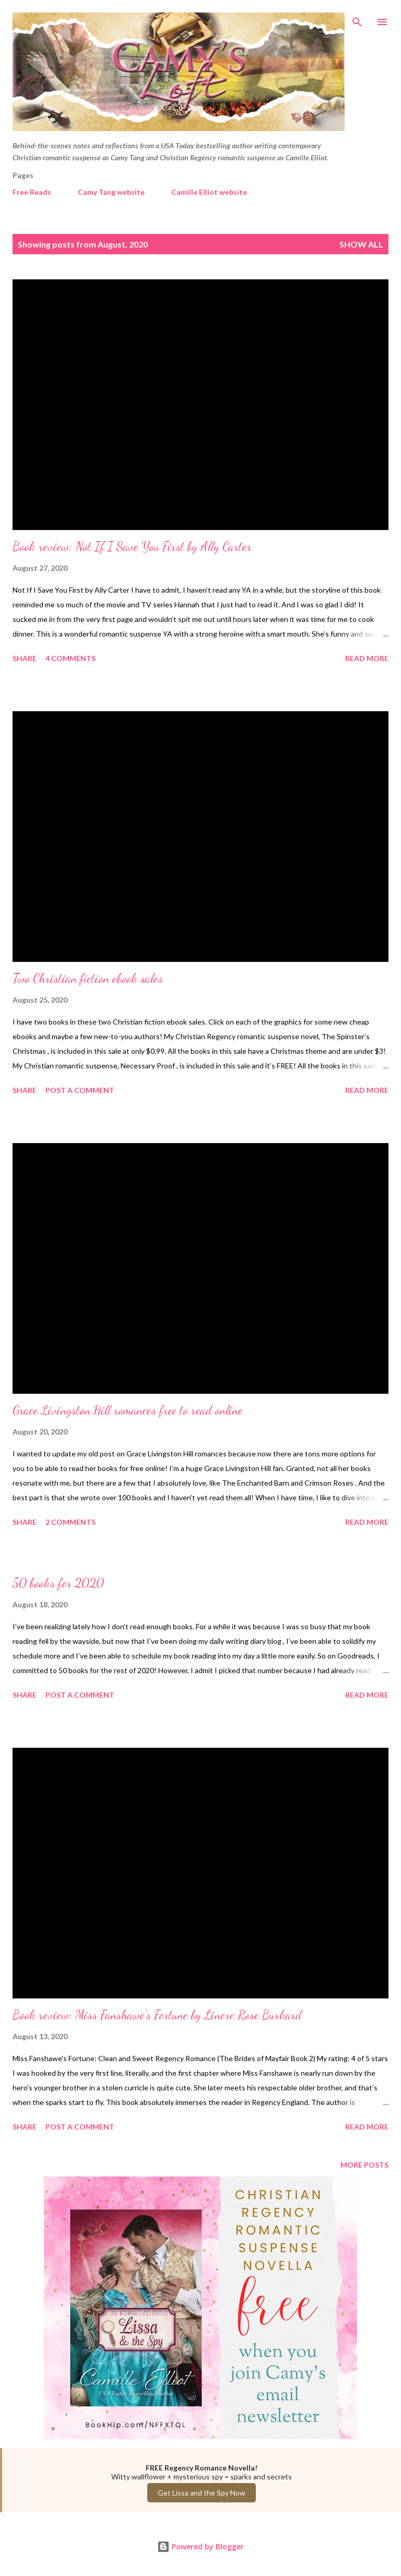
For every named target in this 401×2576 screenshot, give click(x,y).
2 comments (70, 1522)
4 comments (70, 658)
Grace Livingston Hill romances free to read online (128, 1410)
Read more (366, 658)
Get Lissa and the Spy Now (201, 2492)
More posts (364, 2164)
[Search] (357, 19)
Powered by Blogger (200, 2546)
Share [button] (25, 658)
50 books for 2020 (58, 1583)
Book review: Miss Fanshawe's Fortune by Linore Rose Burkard (157, 2014)
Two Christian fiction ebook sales (88, 978)
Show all (361, 244)
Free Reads (32, 191)
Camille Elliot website (209, 191)
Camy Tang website (111, 191)
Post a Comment (79, 1090)
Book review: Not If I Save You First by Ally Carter (132, 546)
